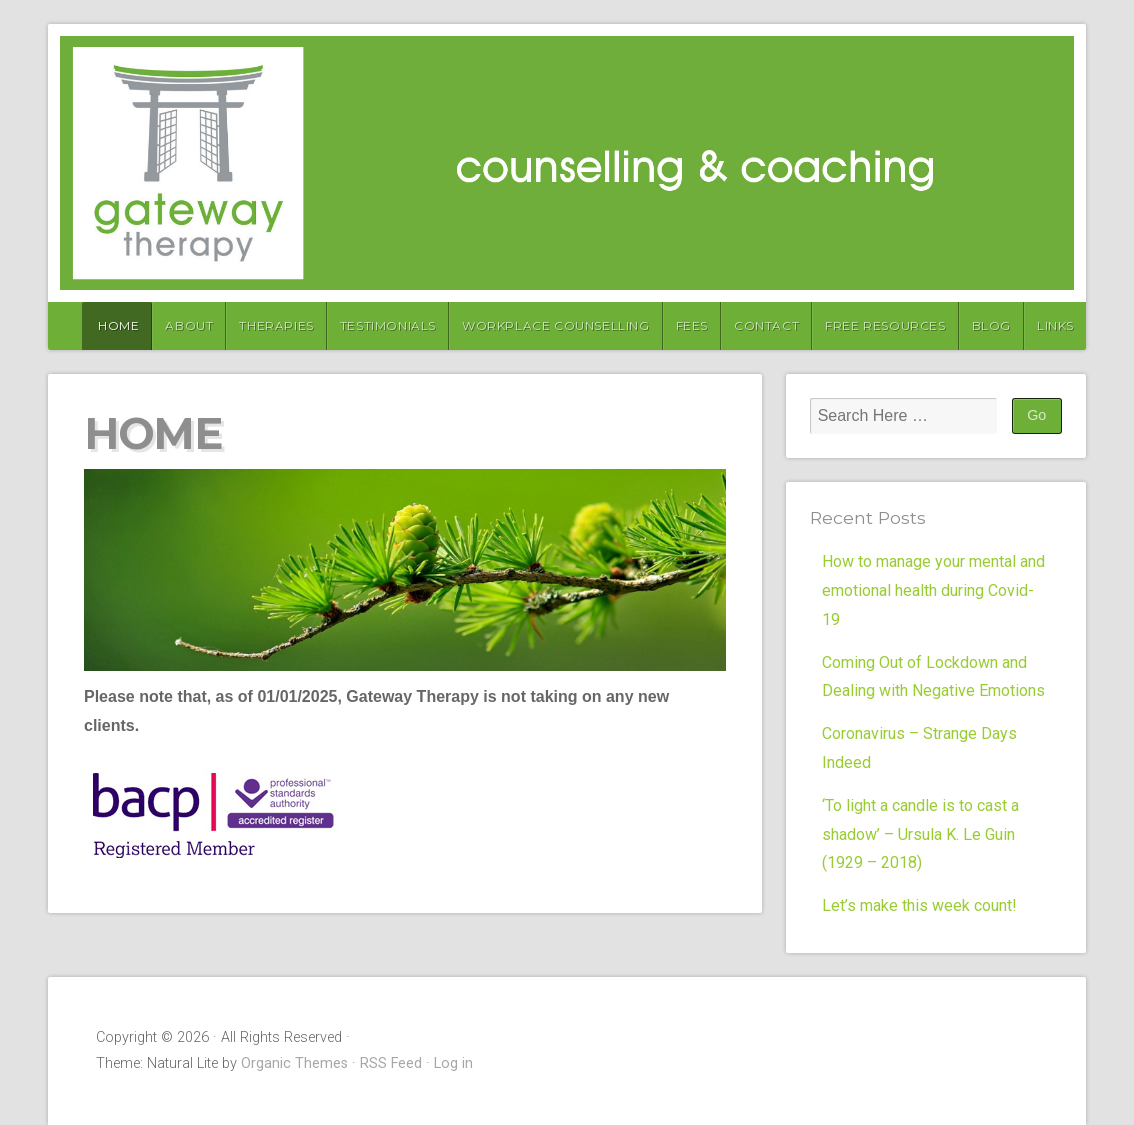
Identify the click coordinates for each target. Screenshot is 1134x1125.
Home (118, 325)
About (189, 325)
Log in (453, 1063)
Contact (766, 325)
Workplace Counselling (556, 325)
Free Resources (885, 325)
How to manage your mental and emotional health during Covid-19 (933, 590)
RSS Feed (391, 1063)
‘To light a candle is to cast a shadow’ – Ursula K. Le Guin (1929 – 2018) (920, 834)
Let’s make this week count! (919, 905)
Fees (692, 325)
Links (1055, 325)
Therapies (276, 325)
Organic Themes (294, 1063)
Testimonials (388, 325)
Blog (991, 325)
